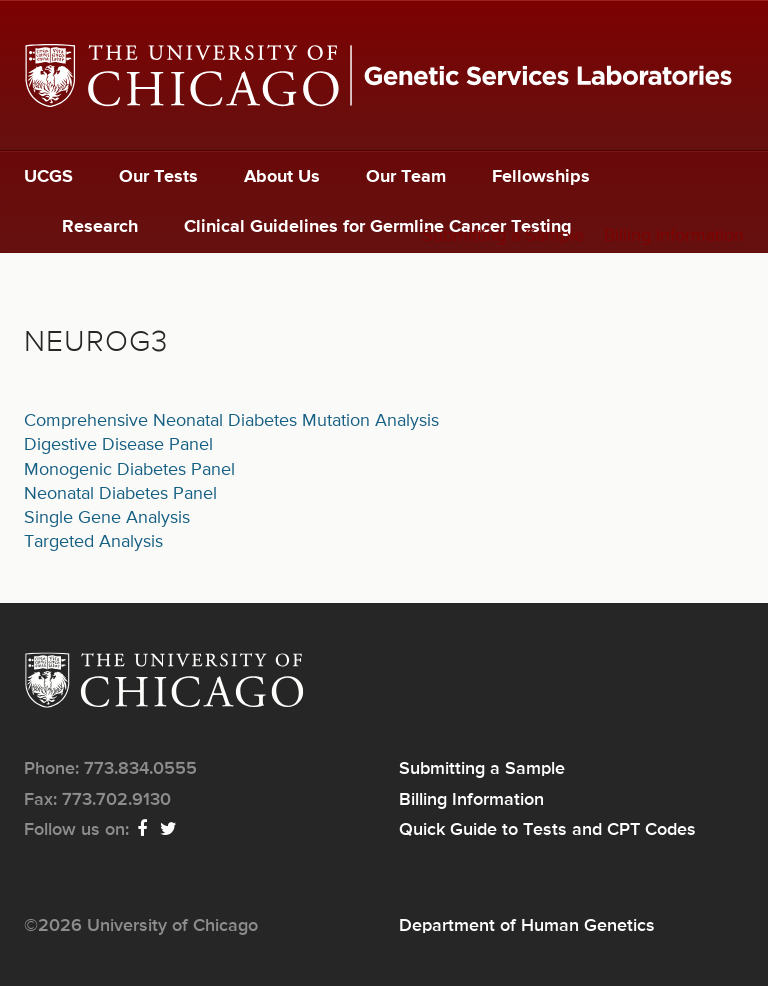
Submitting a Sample (503, 236)
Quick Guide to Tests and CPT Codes (547, 830)
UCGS (48, 177)
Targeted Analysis (93, 542)
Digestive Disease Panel (118, 445)
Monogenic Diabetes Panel (129, 470)
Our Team (406, 177)
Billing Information (674, 236)
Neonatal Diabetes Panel (120, 494)
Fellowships (541, 177)
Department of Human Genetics (527, 926)
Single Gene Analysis (107, 518)
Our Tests (158, 177)
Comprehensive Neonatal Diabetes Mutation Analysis (231, 421)
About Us (282, 177)
